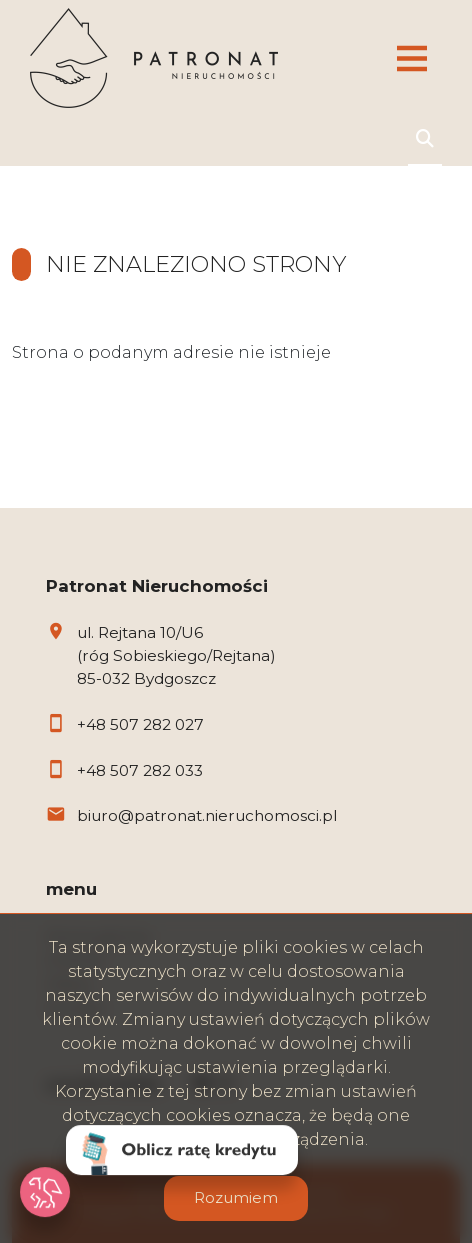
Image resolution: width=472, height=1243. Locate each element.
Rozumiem (236, 1197)
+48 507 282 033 (140, 770)
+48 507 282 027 (140, 724)
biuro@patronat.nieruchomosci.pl (207, 815)
